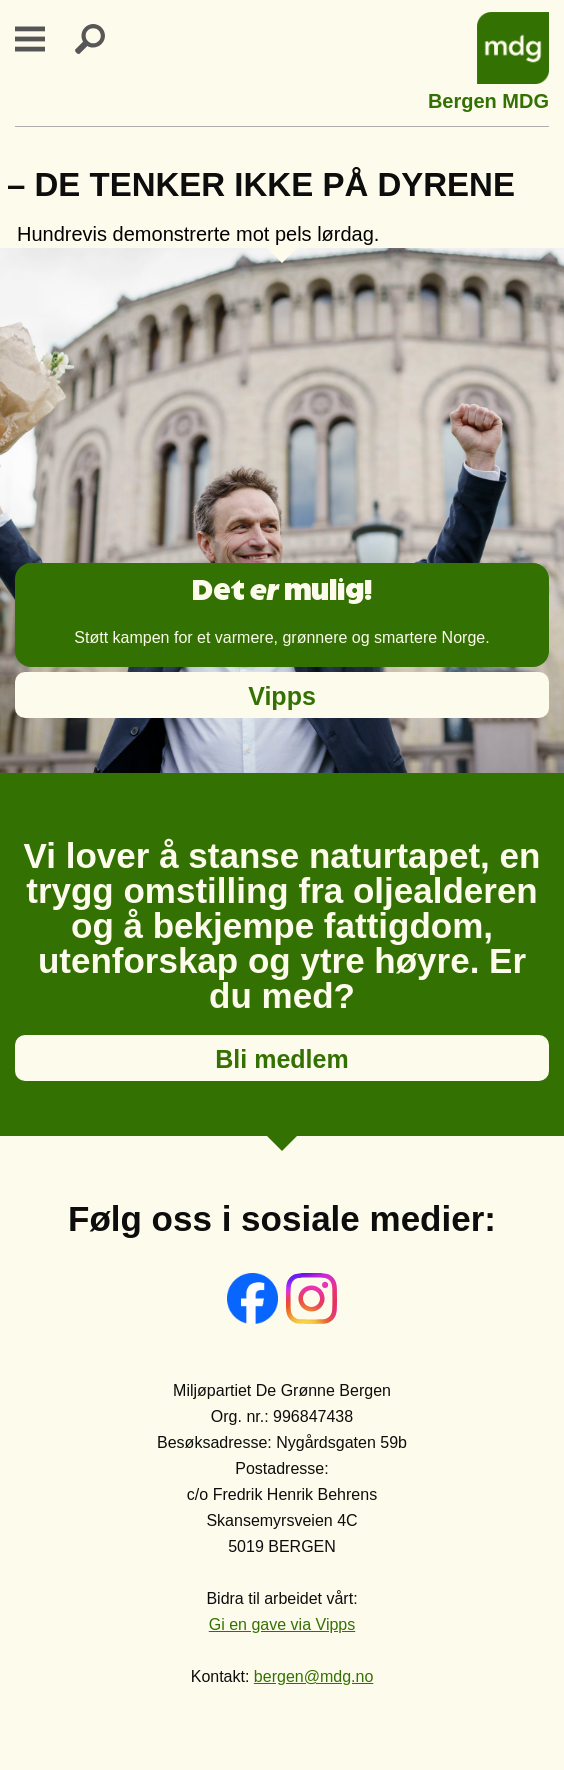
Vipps (282, 696)
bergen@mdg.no (313, 1676)
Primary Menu (42, 39)
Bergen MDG (488, 98)
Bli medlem (281, 1059)
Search (102, 39)
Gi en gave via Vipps (282, 1624)
